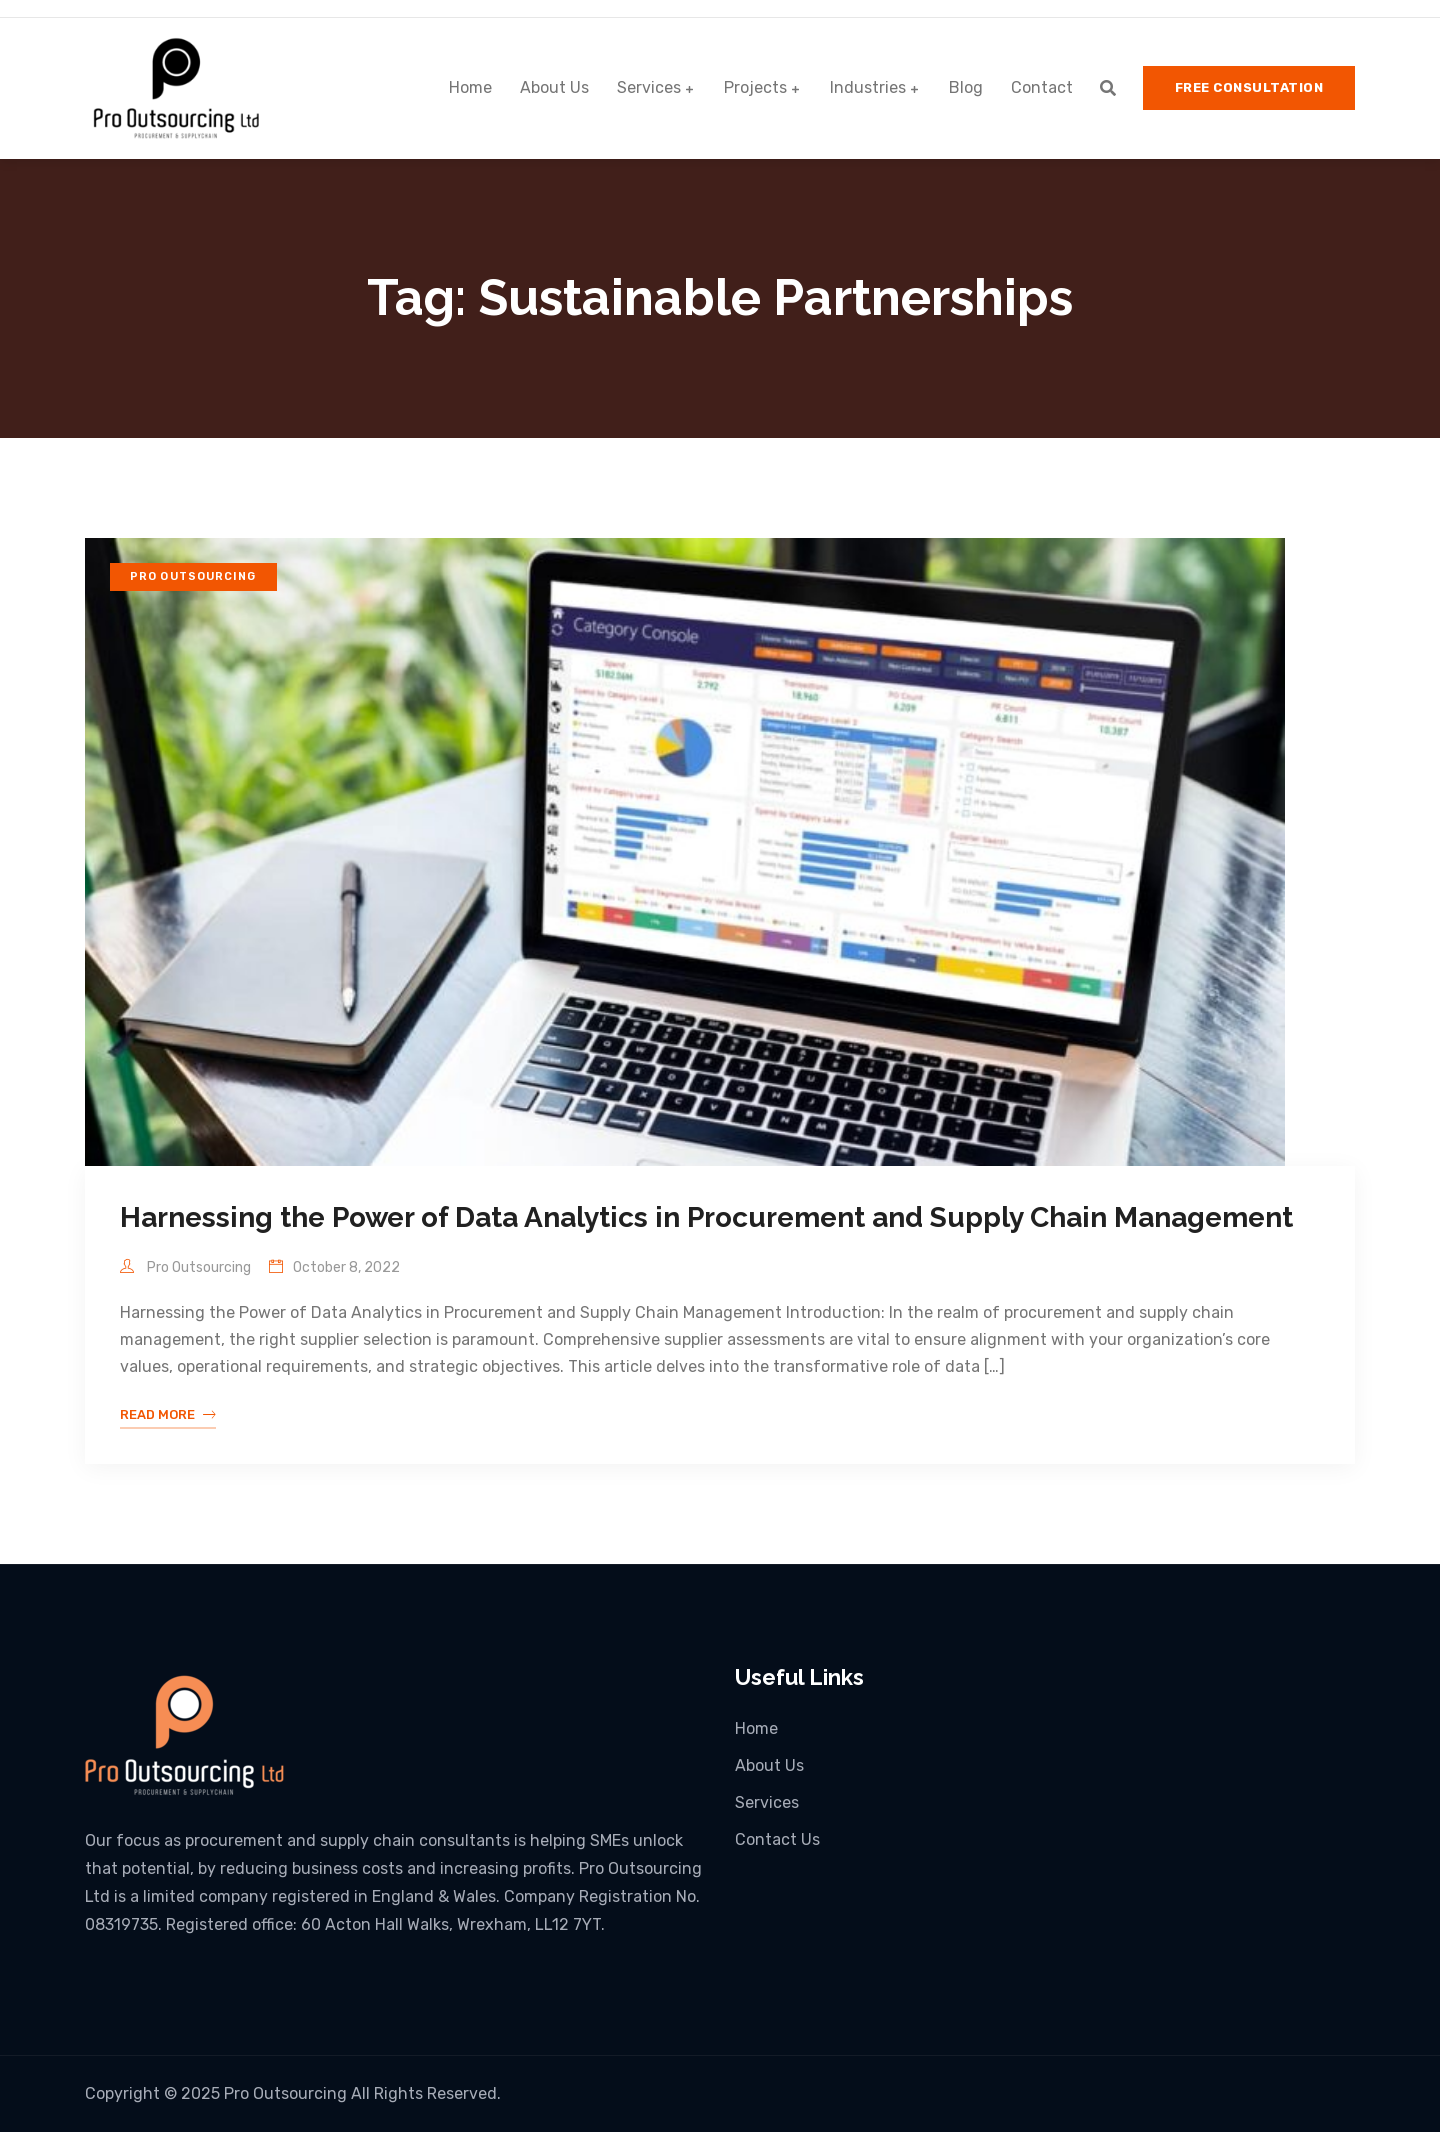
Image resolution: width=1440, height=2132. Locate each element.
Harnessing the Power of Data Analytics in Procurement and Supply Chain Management (706, 1217)
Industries (868, 87)
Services (649, 87)
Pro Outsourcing (193, 576)
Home (470, 87)
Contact (1042, 87)
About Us (554, 87)
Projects (755, 87)
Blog (966, 87)
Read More (168, 1415)
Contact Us (777, 1839)
